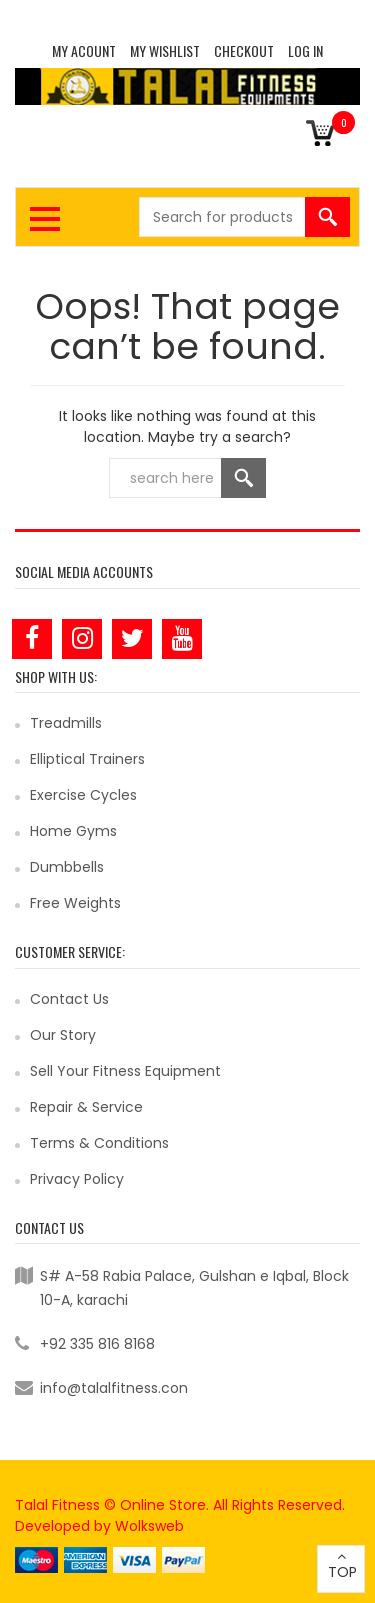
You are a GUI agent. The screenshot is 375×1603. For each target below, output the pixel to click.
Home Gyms (73, 831)
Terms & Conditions (99, 1143)
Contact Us (69, 999)
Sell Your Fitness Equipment (125, 1071)
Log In (305, 50)
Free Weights (75, 903)
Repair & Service (86, 1107)
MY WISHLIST (165, 50)
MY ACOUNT (84, 50)
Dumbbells (67, 867)
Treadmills (66, 723)
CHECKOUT (244, 50)
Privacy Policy (77, 1179)
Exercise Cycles (83, 795)
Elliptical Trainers (87, 759)
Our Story (63, 1035)
